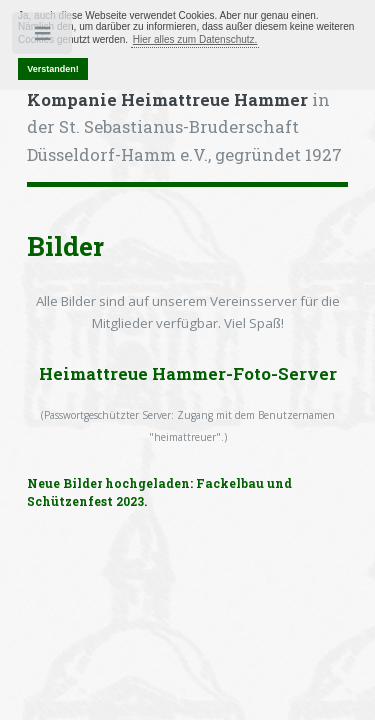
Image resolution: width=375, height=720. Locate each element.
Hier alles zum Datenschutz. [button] (195, 39)
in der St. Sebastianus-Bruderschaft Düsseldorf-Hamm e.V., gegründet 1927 (184, 127)
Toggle (43, 37)
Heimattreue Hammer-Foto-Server (188, 374)
